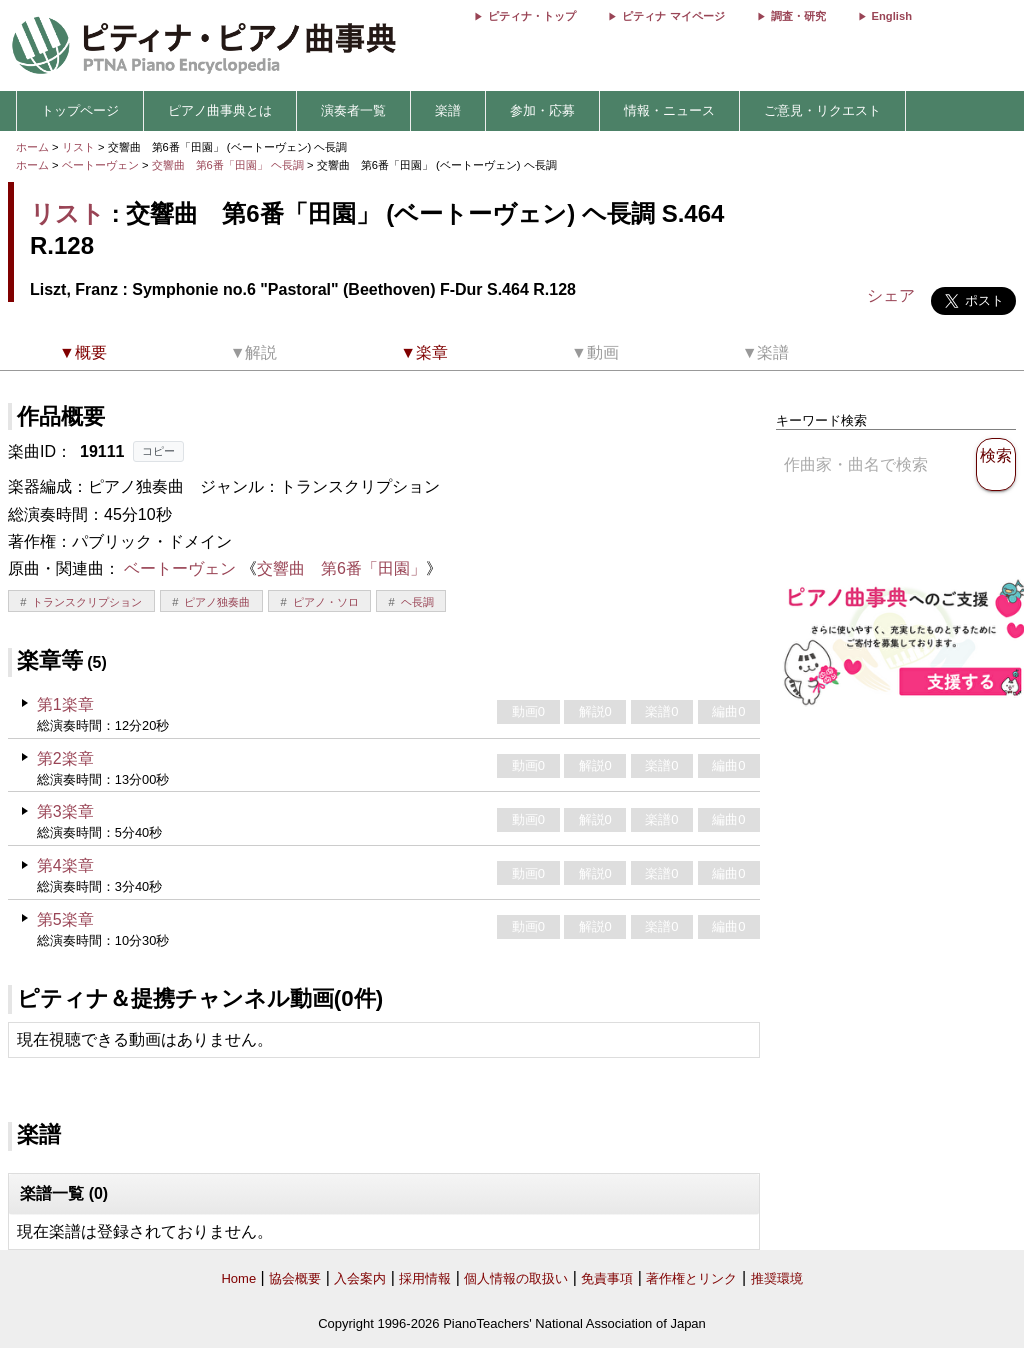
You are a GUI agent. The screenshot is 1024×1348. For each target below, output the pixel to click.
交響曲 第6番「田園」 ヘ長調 (228, 165)
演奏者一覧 (353, 110)
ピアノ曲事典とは (220, 110)
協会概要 (295, 1278)
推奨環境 (777, 1278)
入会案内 (360, 1278)
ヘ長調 (417, 602)
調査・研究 (798, 16)
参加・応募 (542, 110)
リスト (78, 147)
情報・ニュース (669, 110)
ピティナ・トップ (532, 16)
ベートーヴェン (100, 165)
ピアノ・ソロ (326, 602)
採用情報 (425, 1278)
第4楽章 (65, 865)
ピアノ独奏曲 (217, 602)
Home (238, 1278)
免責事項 (607, 1278)
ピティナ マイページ (673, 16)
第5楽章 (65, 919)
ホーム (32, 147)
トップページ (80, 110)
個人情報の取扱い (516, 1278)
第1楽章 (65, 704)
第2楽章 (65, 758)
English (892, 16)
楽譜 (448, 110)
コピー (158, 451)
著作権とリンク (691, 1278)
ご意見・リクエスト (822, 110)
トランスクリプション (87, 602)
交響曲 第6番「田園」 (341, 568)
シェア (891, 295)
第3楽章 (65, 811)
